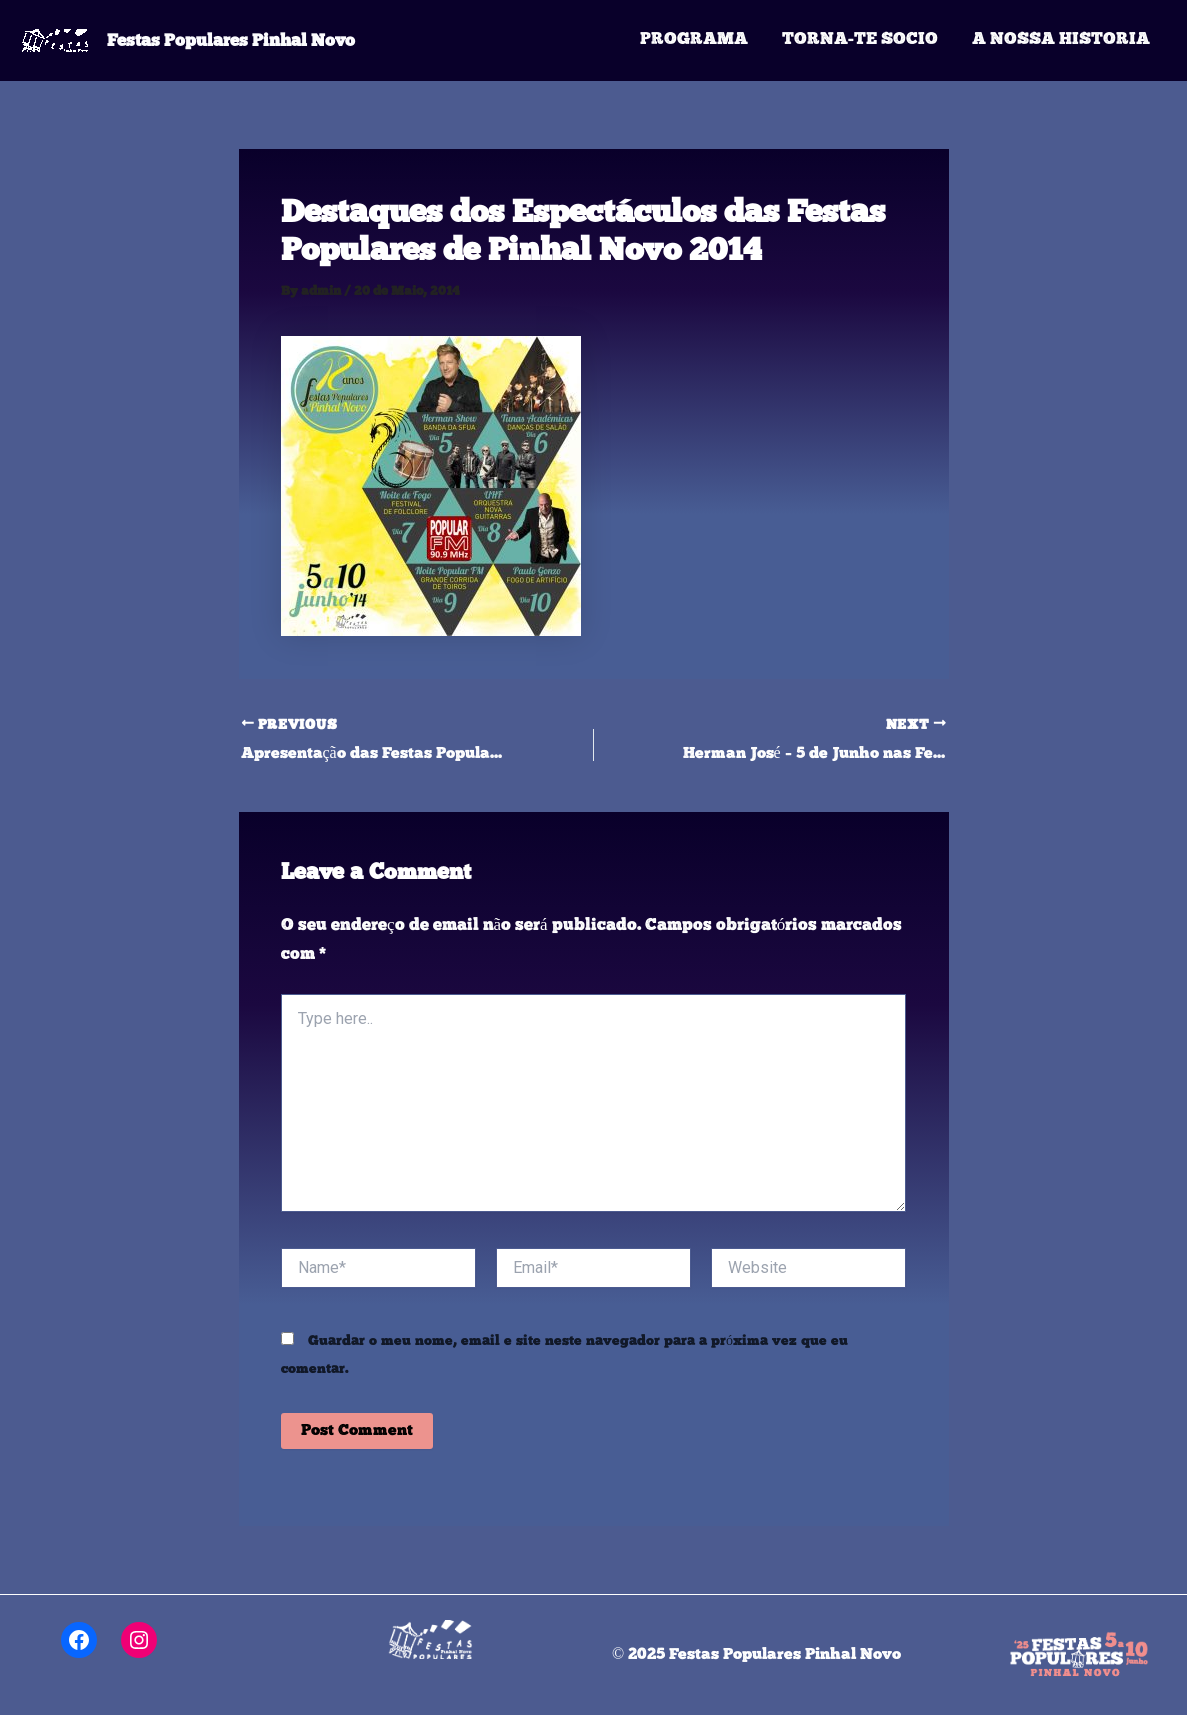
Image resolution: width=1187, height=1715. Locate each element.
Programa (694, 39)
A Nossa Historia (1061, 39)
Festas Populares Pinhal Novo (231, 40)
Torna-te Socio (860, 39)
